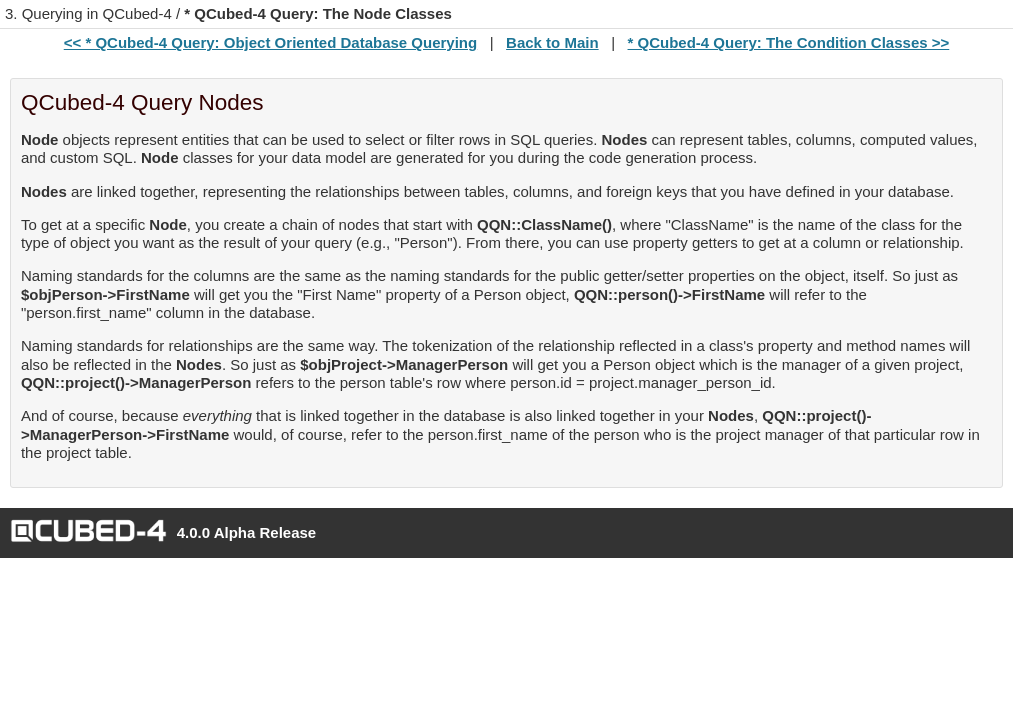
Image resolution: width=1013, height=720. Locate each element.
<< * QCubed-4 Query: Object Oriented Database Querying (270, 42)
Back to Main (552, 42)
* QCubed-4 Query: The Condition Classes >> (789, 42)
